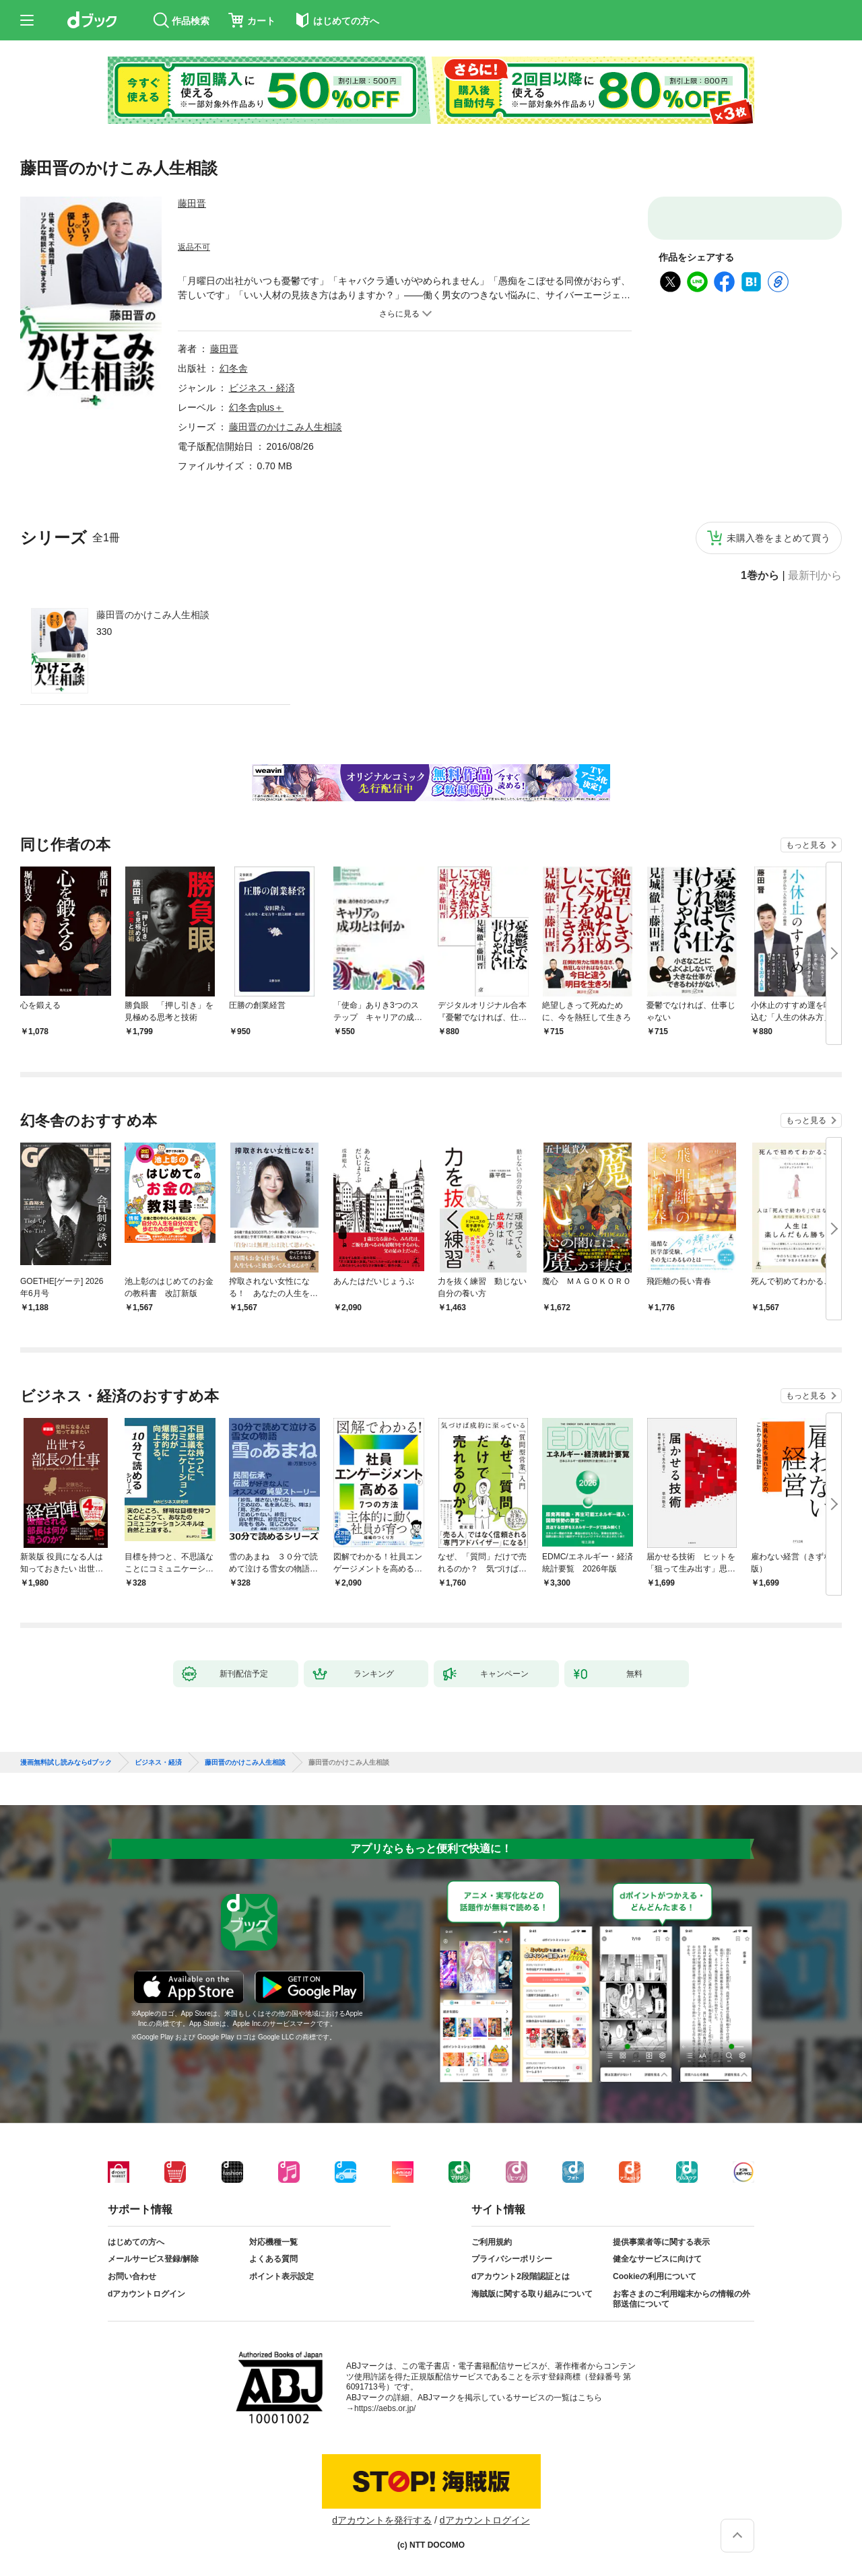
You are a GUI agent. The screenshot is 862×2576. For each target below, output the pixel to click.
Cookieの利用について (654, 2276)
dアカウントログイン (146, 2294)
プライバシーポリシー (511, 2259)
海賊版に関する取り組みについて (532, 2294)
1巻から (760, 575)
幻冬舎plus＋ (256, 407)
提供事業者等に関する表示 (661, 2242)
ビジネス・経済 (262, 387)
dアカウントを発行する (382, 2520)
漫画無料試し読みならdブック (66, 1762)
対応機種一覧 (273, 2242)
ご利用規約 (491, 2242)
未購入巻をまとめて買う (778, 538)
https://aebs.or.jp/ (385, 2408)
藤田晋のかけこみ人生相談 (152, 614)
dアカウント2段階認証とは (520, 2276)
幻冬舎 (234, 368)
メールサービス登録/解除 (153, 2259)
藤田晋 (192, 203)
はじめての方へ (136, 2242)
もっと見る (806, 845)
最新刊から (815, 575)
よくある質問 (273, 2259)
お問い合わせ (132, 2276)
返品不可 (194, 247)
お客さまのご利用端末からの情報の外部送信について (681, 2299)
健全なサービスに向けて (657, 2259)
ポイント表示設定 (281, 2276)
